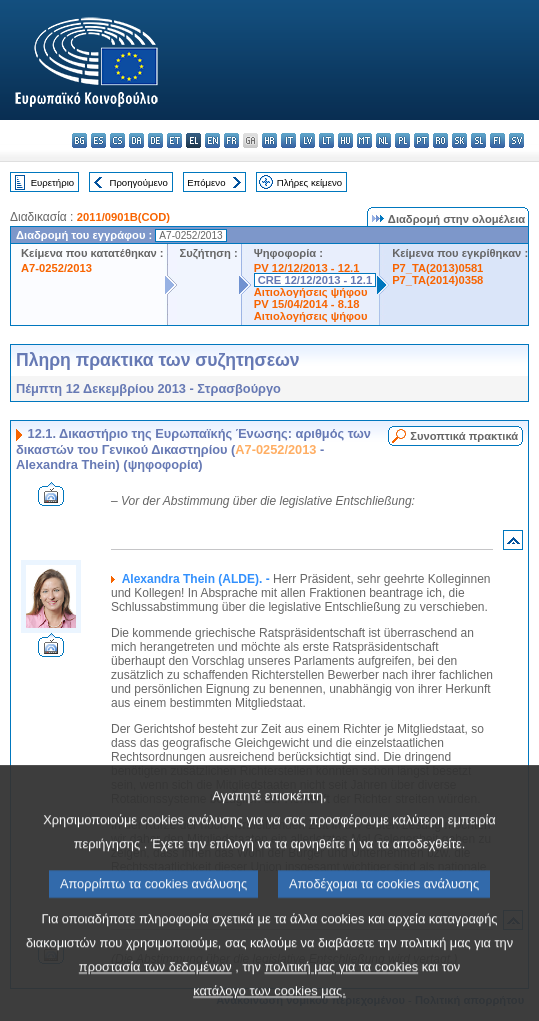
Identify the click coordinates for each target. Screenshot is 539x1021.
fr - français (231, 140)
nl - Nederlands (383, 140)
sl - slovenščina (478, 140)
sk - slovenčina (459, 140)
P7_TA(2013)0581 (437, 268)
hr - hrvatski (269, 140)
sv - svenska (516, 140)
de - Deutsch (155, 140)
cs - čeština (117, 140)
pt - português (421, 140)
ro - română (440, 140)
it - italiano (288, 140)
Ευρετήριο (52, 182)
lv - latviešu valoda (307, 140)
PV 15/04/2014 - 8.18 (307, 304)
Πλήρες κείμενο (309, 182)
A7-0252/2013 (56, 268)
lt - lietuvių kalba (326, 140)
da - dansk (136, 140)
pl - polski (402, 140)
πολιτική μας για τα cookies (342, 994)
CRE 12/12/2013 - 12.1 (315, 280)
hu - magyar (345, 140)
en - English (212, 140)
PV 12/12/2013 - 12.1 (307, 268)
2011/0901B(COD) (123, 217)
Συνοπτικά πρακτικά (464, 436)
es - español (98, 140)
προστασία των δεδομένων (155, 994)
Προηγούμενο (138, 182)
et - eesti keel (174, 140)
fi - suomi (497, 140)
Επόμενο (206, 182)
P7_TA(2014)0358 (437, 280)
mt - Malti (364, 140)
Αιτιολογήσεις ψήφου (311, 292)
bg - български (79, 140)
